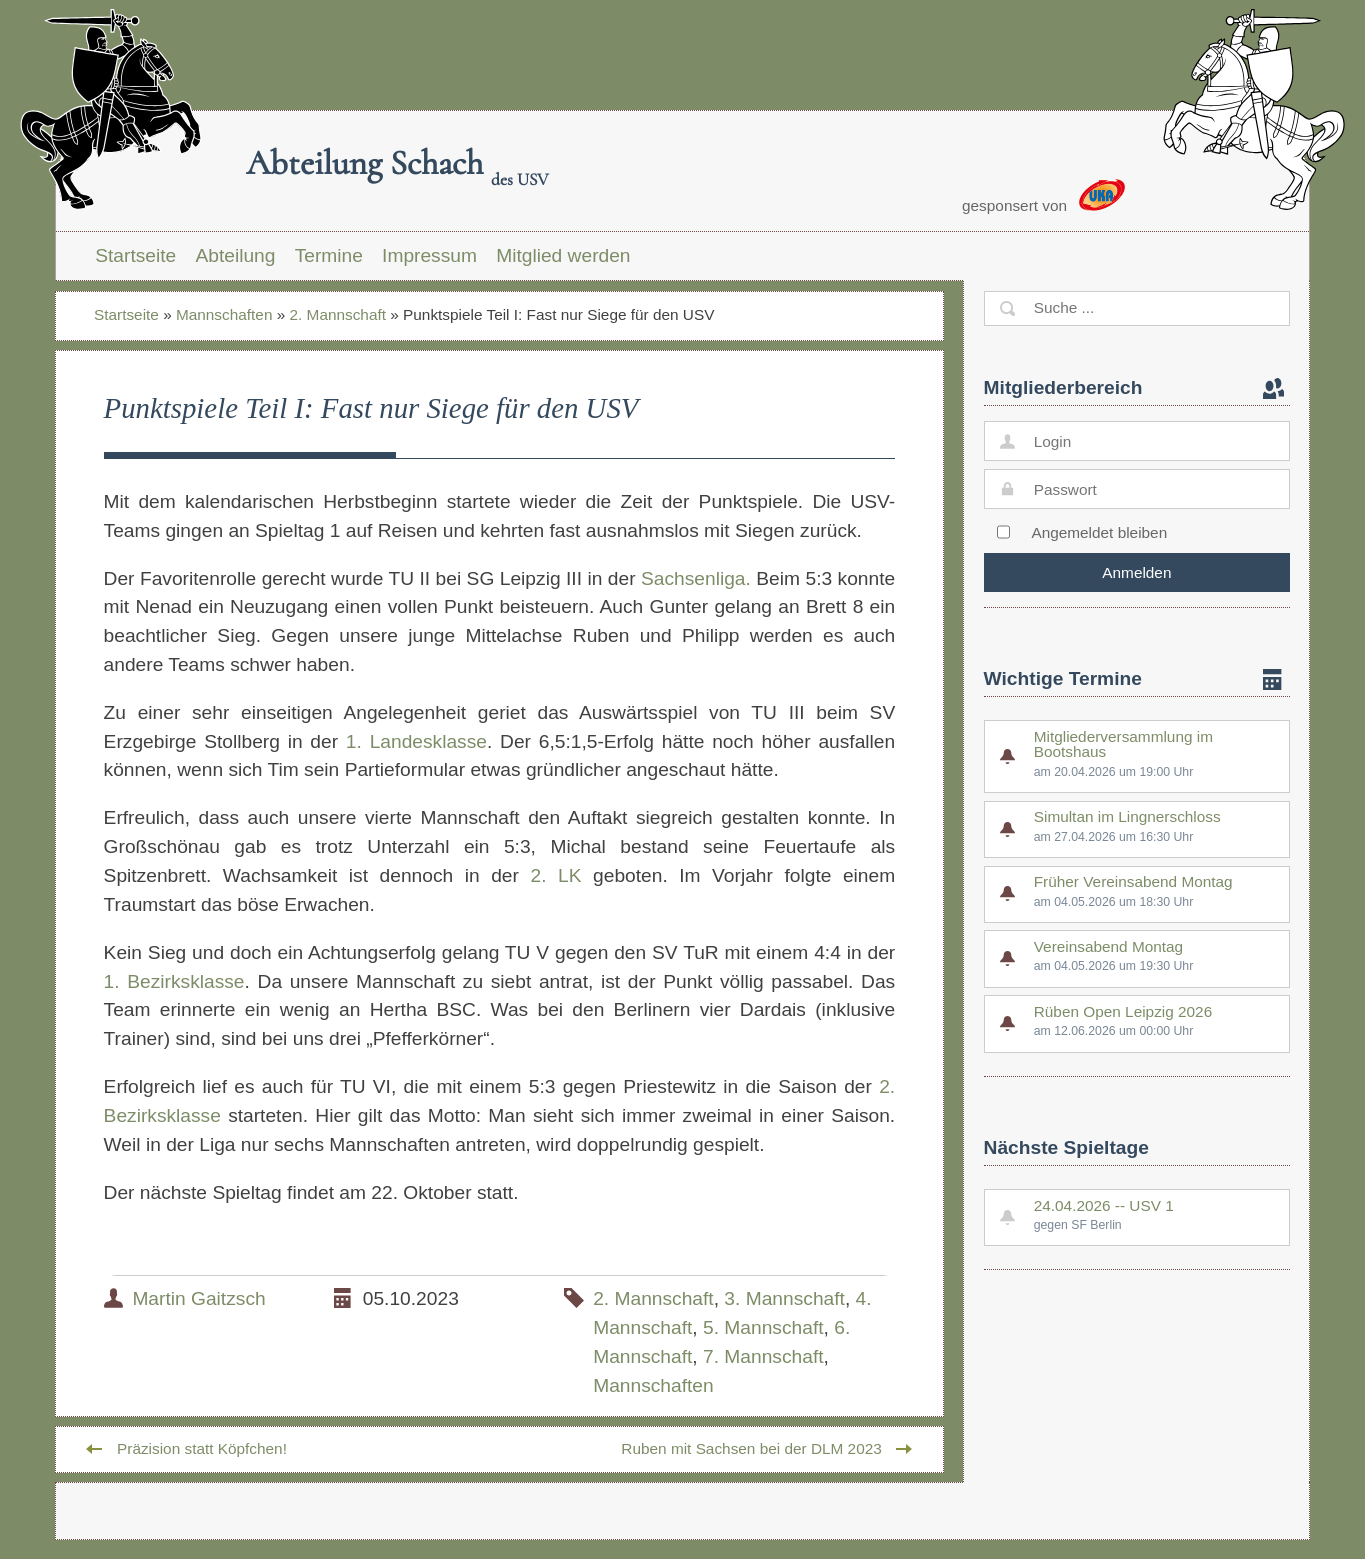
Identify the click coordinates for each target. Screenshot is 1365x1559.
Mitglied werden (563, 255)
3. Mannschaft (784, 1298)
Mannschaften (224, 314)
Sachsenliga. (696, 578)
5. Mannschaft (763, 1327)
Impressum (429, 255)
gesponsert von (1043, 196)
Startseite (135, 255)
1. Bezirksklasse (174, 981)
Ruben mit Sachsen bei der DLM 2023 (751, 1448)
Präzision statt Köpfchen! (202, 1448)
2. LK (555, 875)
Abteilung (235, 255)
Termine (329, 255)
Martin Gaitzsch (198, 1298)
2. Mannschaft (338, 314)
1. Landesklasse (416, 741)
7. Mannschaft (763, 1356)
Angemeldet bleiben (1099, 532)
